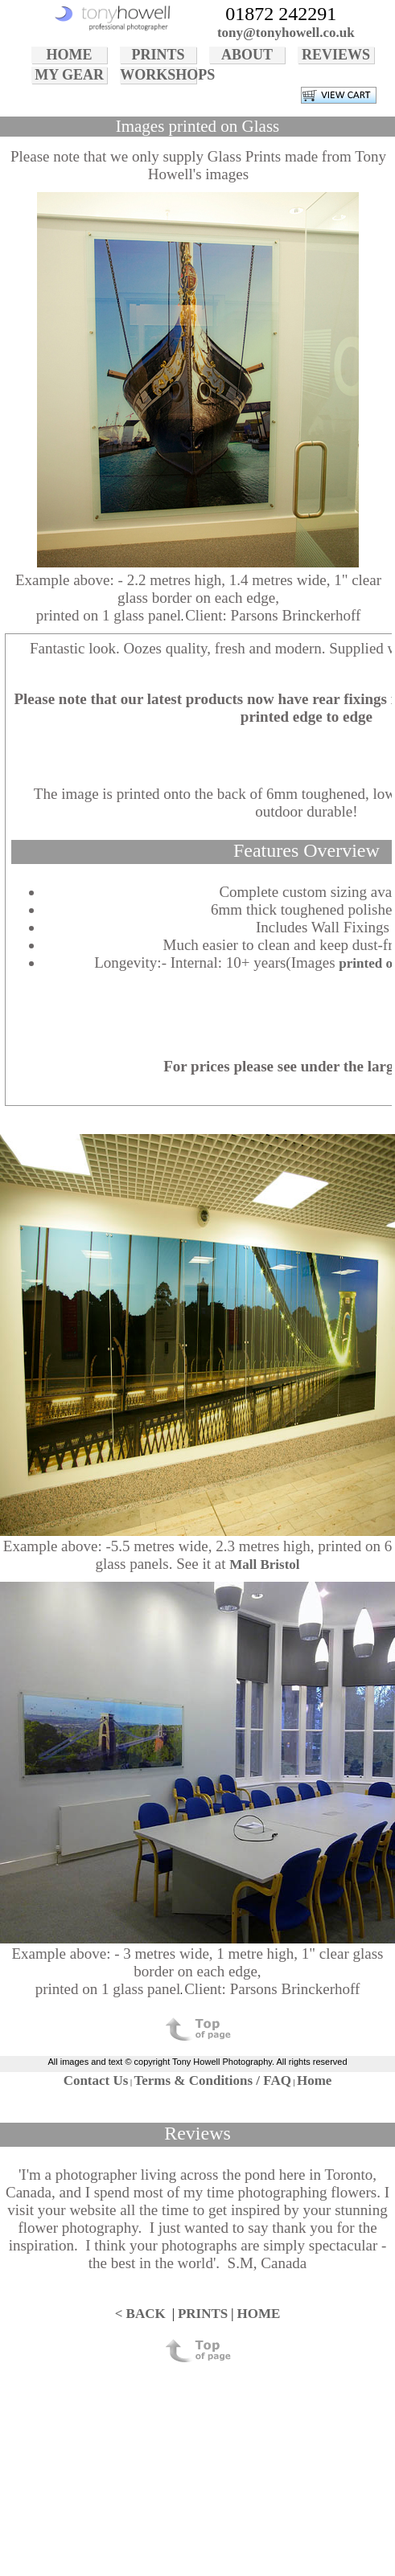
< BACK (140, 2313)
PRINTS (158, 55)
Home (314, 2080)
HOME (70, 55)
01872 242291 (280, 13)
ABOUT (247, 55)
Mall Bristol (264, 1564)
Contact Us (96, 2080)
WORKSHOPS (158, 75)
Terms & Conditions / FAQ (212, 2080)
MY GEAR (69, 75)
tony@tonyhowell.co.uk (286, 32)
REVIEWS (336, 55)
